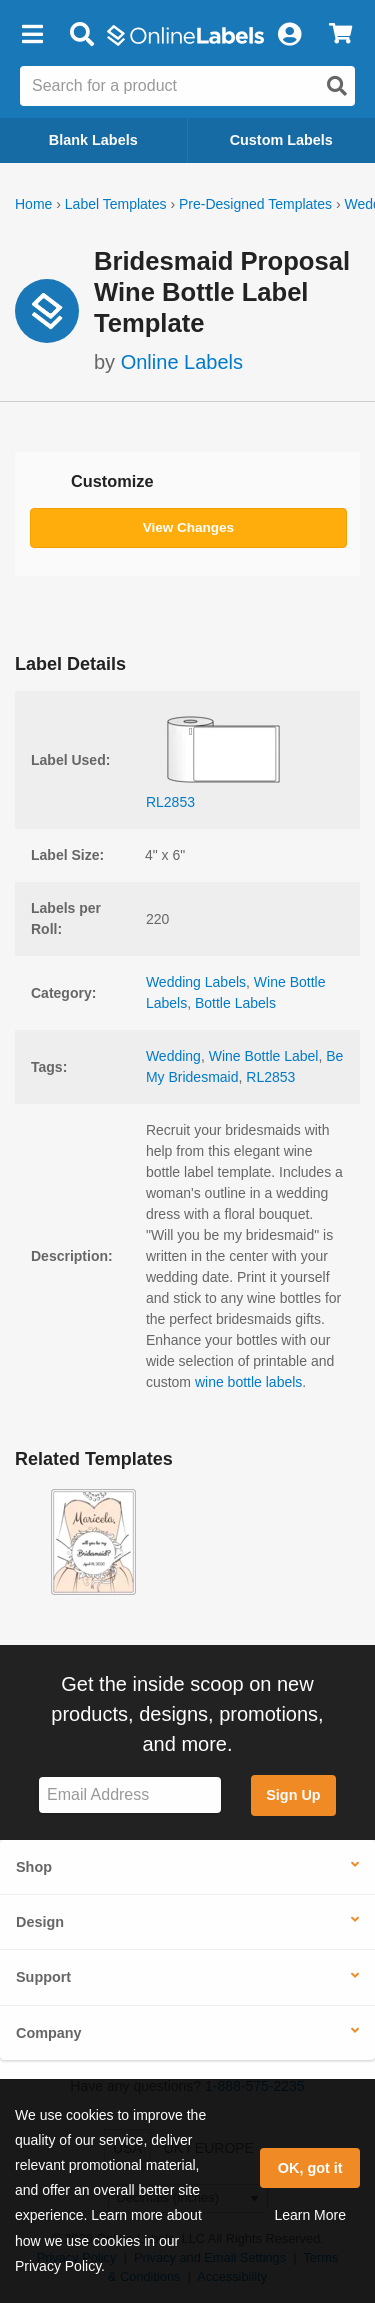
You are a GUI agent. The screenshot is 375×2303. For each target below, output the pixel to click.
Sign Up (293, 1795)
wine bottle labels (248, 1382)
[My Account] (289, 35)
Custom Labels (281, 140)
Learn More (310, 2215)
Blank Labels (93, 140)
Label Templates (116, 204)
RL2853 (270, 1077)
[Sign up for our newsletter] (130, 1795)
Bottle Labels (235, 1003)
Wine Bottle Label (264, 1056)
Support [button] (43, 1977)
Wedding (173, 1056)
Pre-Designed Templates (255, 204)
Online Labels (182, 362)
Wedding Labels (196, 982)
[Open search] (337, 86)
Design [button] (40, 1922)
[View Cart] (340, 35)
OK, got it (310, 2168)
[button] (32, 35)
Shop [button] (34, 1867)
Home (33, 204)
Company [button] (49, 2033)
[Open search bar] (81, 35)
